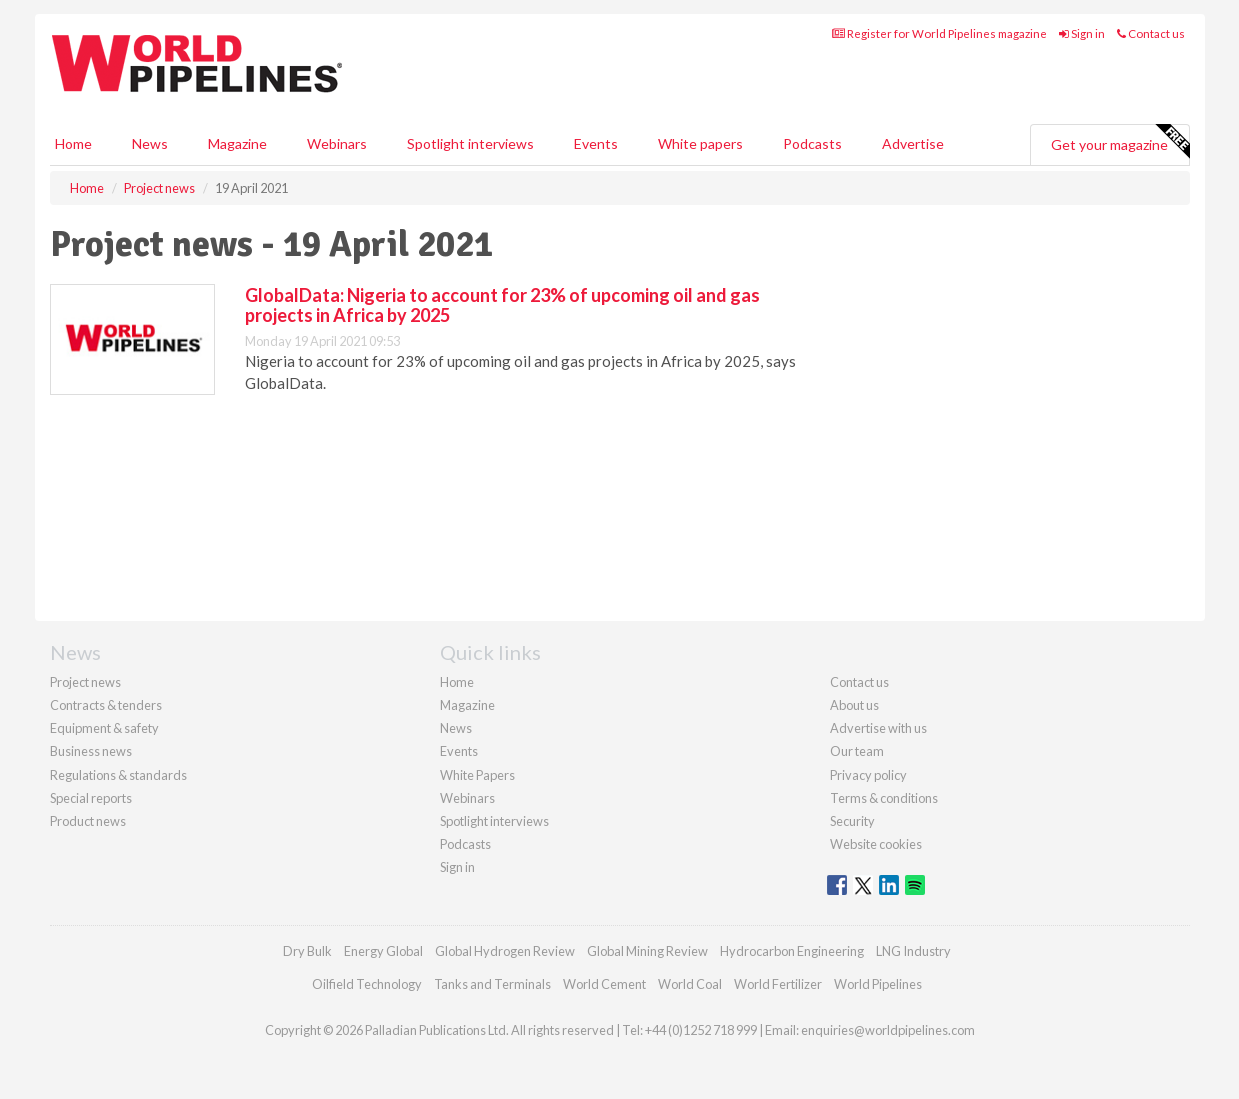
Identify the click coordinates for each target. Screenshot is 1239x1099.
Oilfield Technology (367, 984)
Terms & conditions (884, 798)
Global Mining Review (647, 951)
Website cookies (876, 844)
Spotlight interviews (470, 143)
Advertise (913, 143)
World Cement (604, 984)
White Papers (477, 775)
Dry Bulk (307, 951)
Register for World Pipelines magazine (939, 33)
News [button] (150, 143)
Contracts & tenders (106, 705)
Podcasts (812, 143)
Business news (91, 751)
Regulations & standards (118, 775)
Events (596, 143)
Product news (88, 821)
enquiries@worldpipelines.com (888, 1030)
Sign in (1082, 33)
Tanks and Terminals (492, 984)
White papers (700, 143)
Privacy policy (868, 775)
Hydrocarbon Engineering (792, 951)
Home (73, 143)
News (456, 728)
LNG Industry (913, 951)
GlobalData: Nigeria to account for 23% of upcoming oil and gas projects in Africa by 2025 (502, 305)
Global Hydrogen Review (505, 951)
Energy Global (383, 951)
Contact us (1151, 33)
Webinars (337, 143)
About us (854, 705)
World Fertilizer (778, 984)
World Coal (690, 984)
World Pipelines (878, 984)
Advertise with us (878, 728)
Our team (857, 751)
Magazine (237, 143)
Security (852, 821)
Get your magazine (1120, 142)
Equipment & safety (104, 728)
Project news (85, 682)
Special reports (91, 798)
